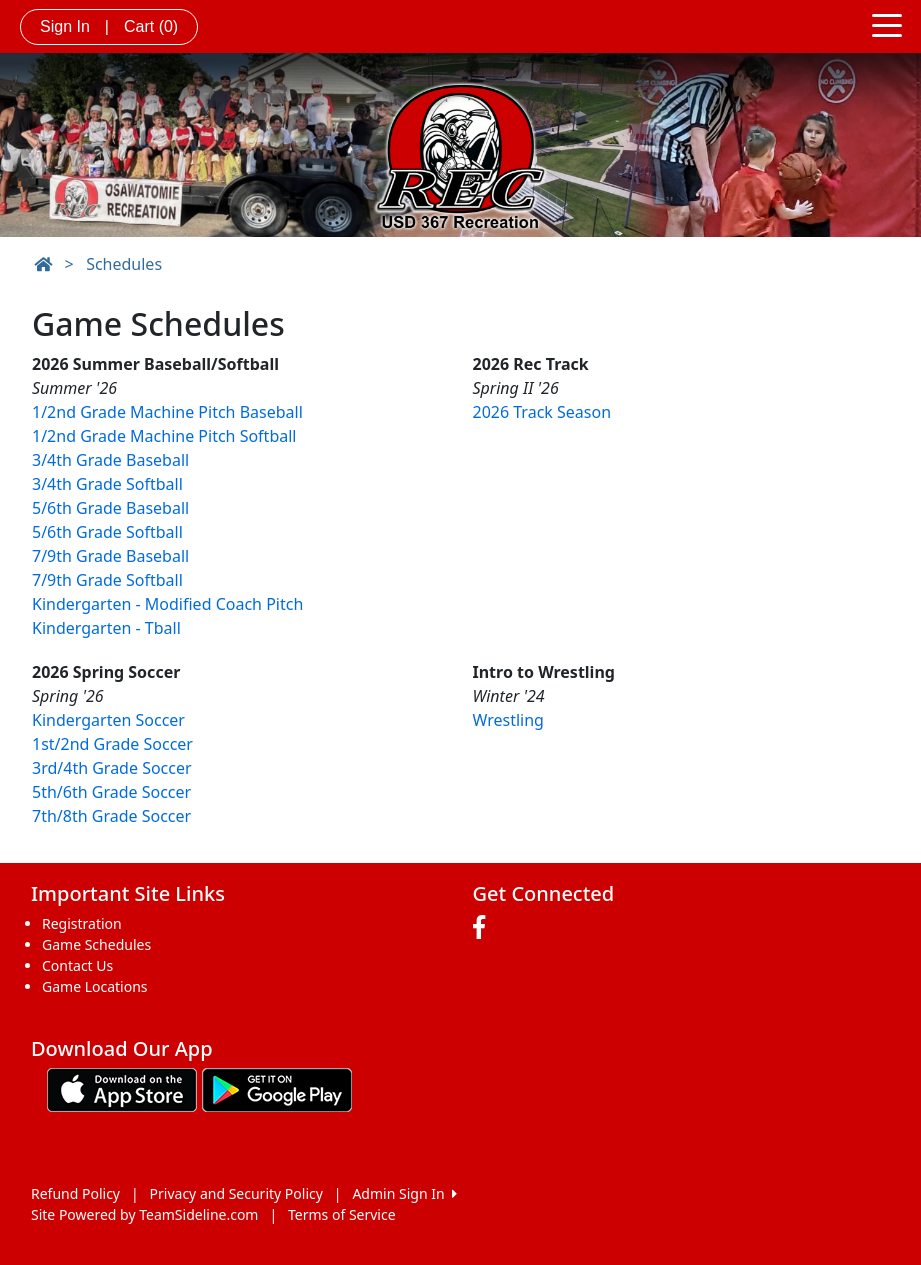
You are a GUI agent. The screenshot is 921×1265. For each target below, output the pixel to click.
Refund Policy (75, 1193)
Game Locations (95, 986)
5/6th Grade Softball (107, 532)
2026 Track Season (542, 412)
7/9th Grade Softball (107, 580)
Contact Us (77, 965)
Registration (82, 923)
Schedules (124, 264)
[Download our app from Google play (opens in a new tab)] (277, 1087)
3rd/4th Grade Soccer (112, 768)
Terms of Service (342, 1214)
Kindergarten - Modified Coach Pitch (167, 604)
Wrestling (508, 720)
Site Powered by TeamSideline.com (144, 1214)
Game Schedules (96, 944)
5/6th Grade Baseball (110, 508)
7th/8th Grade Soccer (111, 816)
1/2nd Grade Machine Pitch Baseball (167, 412)
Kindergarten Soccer (108, 720)
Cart (151, 26)
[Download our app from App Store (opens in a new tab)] (122, 1087)
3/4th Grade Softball (107, 484)
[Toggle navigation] (887, 24)
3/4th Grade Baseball (110, 460)
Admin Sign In (404, 1193)
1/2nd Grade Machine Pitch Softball (164, 436)
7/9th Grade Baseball (110, 556)
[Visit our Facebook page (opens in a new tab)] (484, 928)
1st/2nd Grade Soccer (112, 744)
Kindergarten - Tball (106, 628)
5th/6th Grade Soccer (111, 792)
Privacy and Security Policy (236, 1193)
